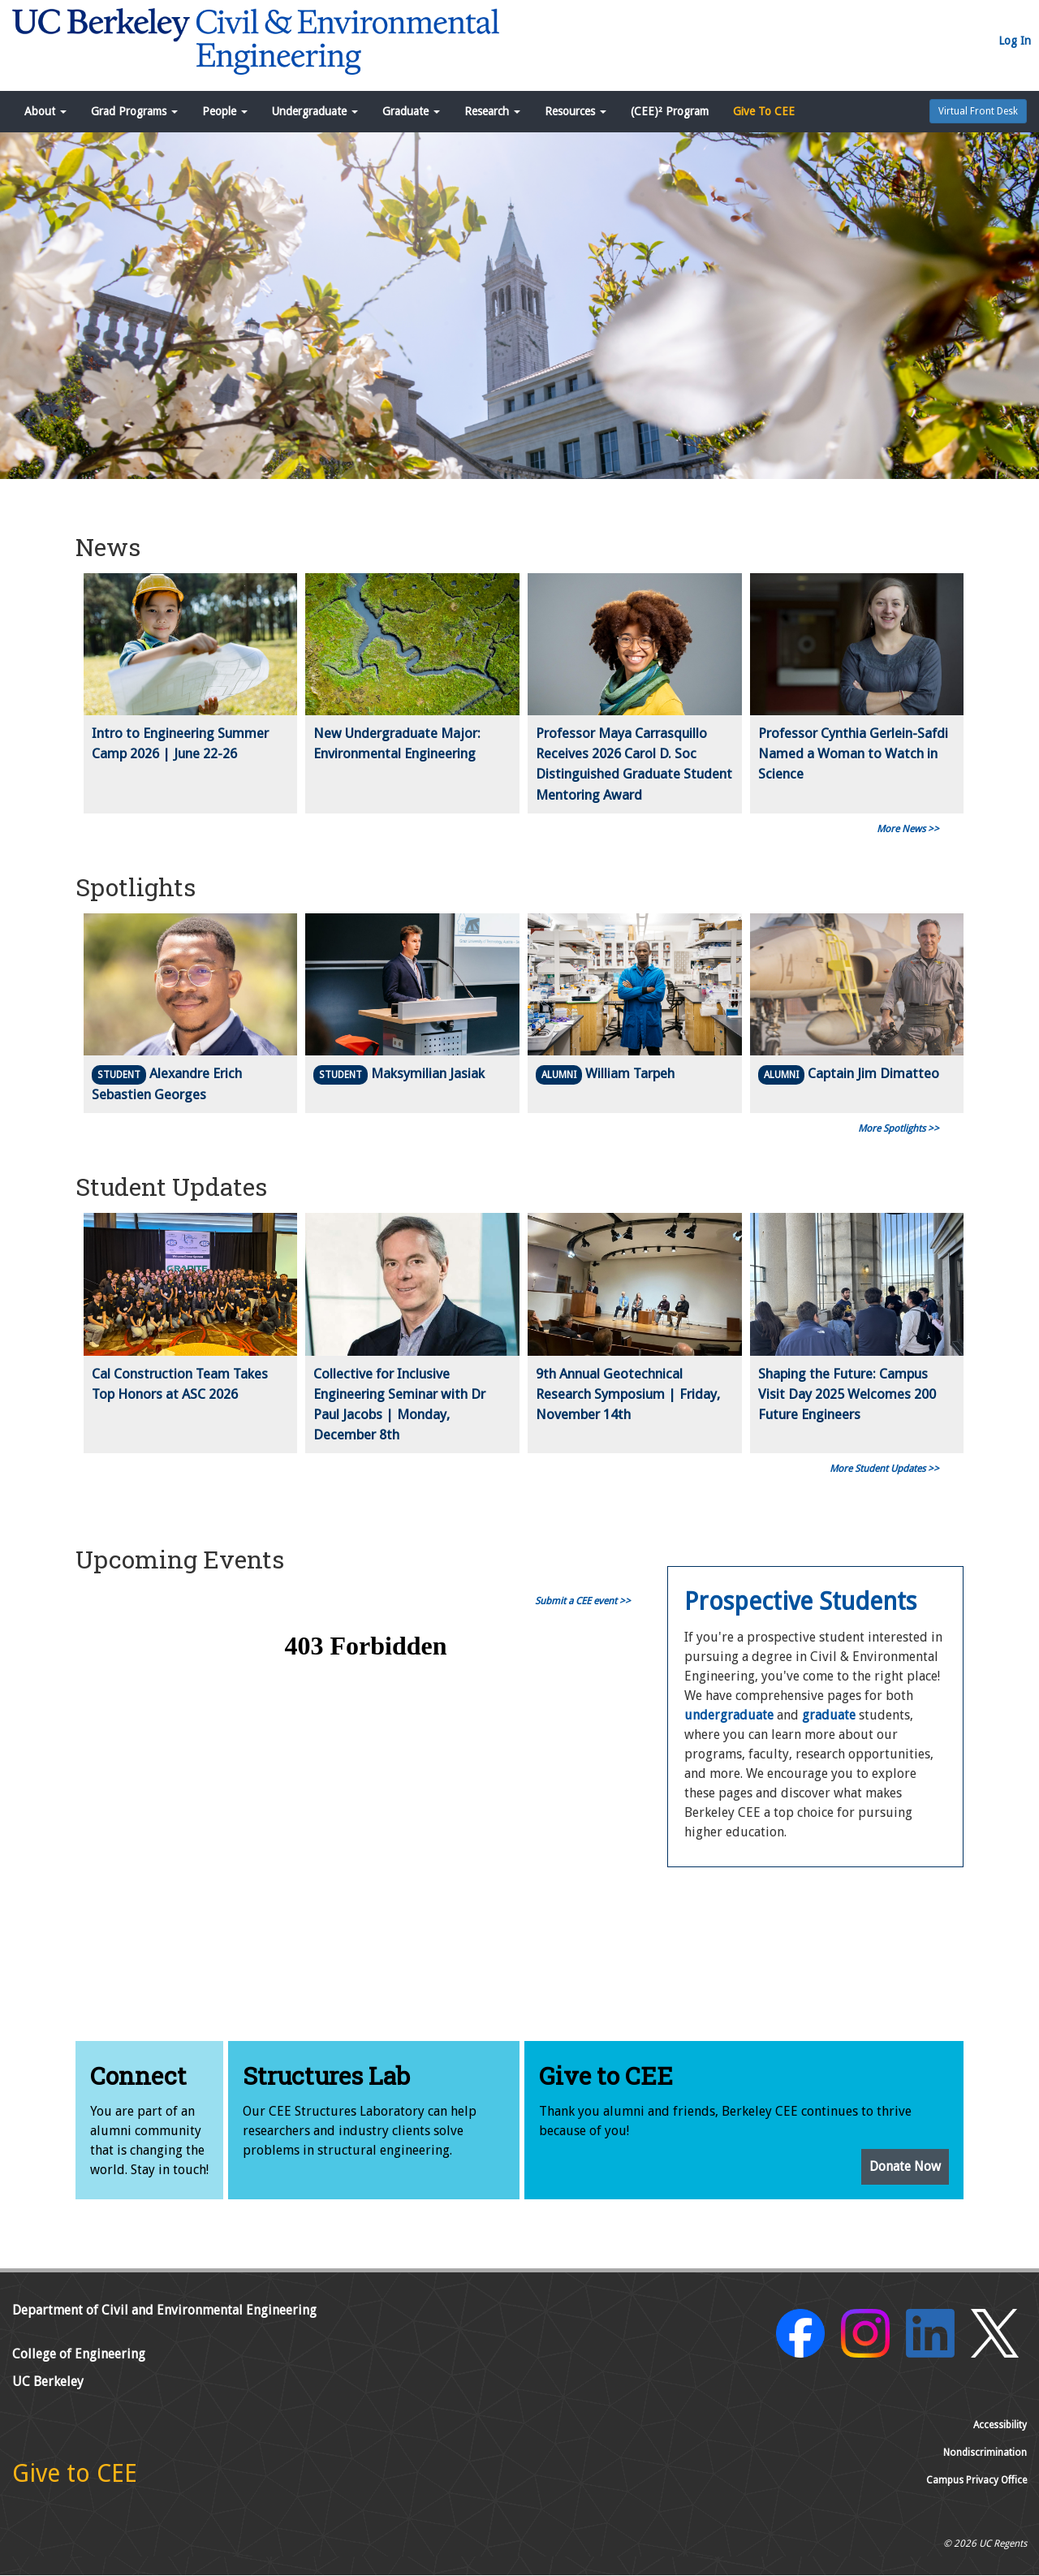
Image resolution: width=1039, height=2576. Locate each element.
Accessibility (1000, 2425)
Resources (575, 111)
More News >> (908, 829)
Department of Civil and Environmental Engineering (164, 2310)
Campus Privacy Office (976, 2480)
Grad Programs (134, 111)
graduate (829, 1715)
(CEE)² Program (670, 111)
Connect (138, 2075)
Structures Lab (326, 2075)
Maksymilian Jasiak (428, 1073)
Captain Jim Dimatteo (873, 1073)
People (225, 111)
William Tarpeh (630, 1073)
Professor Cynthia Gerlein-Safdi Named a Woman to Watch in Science (853, 753)
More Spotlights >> (898, 1128)
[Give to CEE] (74, 2477)
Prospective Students (800, 1601)
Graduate (411, 111)
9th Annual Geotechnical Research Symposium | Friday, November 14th (628, 1394)
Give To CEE (764, 111)
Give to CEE (606, 2075)
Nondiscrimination (985, 2452)
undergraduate (729, 1715)
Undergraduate (315, 111)
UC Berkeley (48, 2381)
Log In (1014, 40)
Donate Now (905, 2166)
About (45, 111)
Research (492, 111)
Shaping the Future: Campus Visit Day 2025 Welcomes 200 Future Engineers (847, 1394)
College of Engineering (78, 2354)
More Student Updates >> (884, 1468)
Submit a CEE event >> (583, 1601)
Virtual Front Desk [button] (978, 111)
